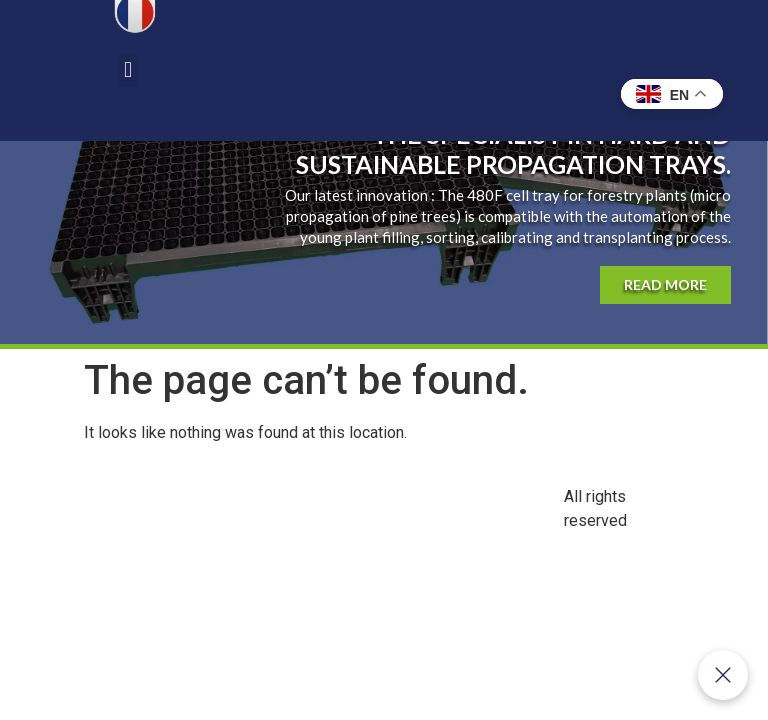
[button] (127, 70)
